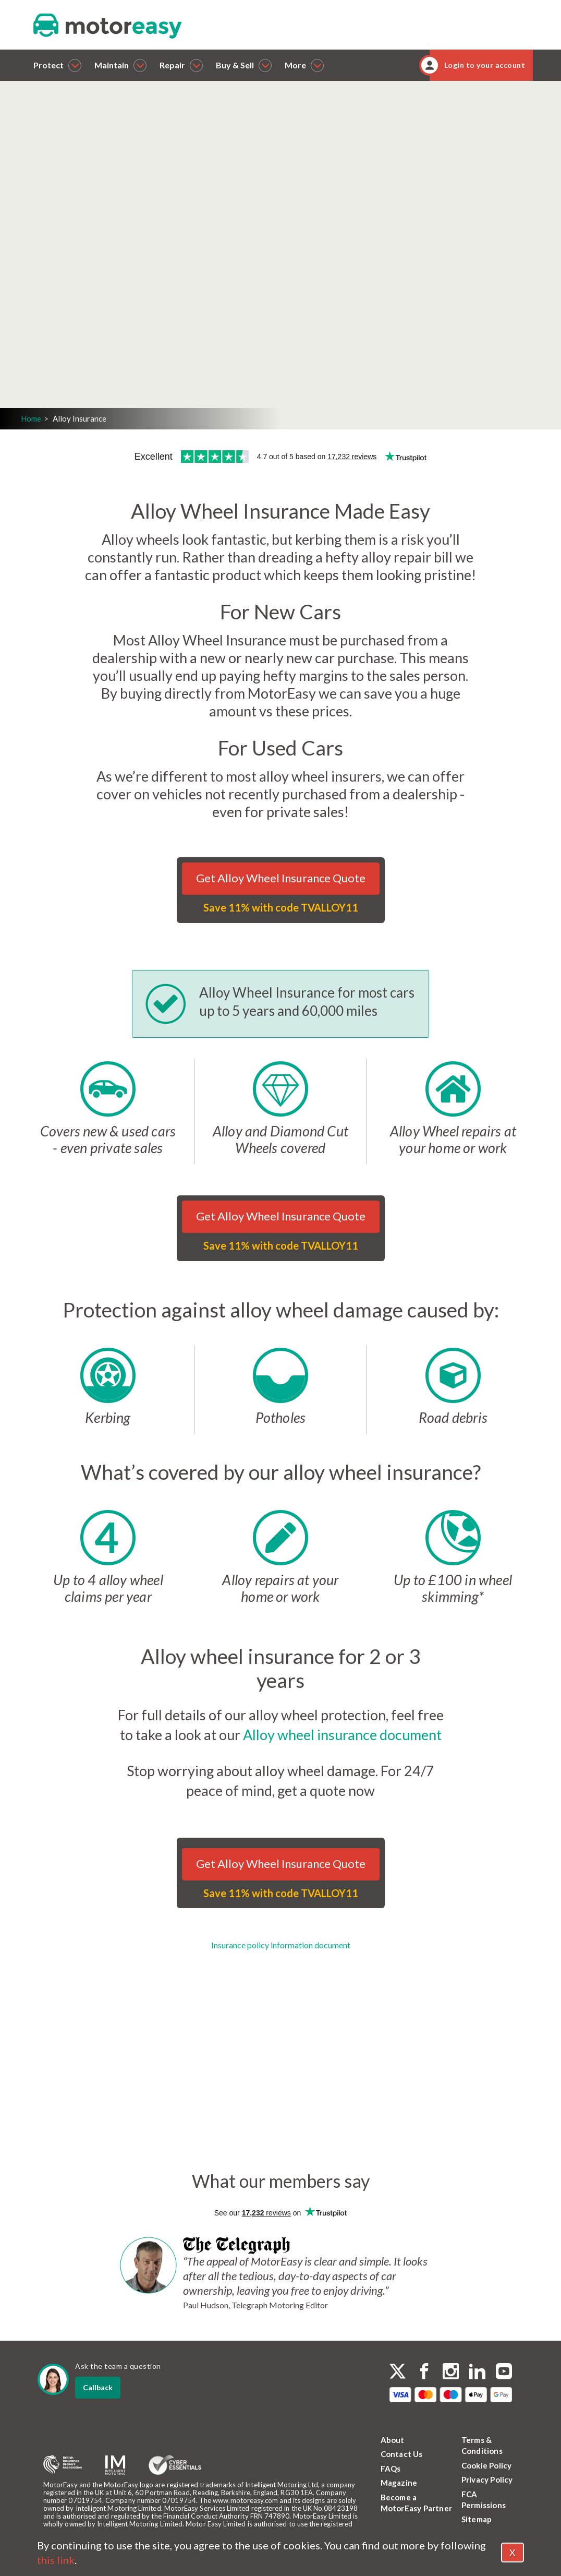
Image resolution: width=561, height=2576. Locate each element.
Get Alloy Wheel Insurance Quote (280, 878)
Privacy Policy (487, 2479)
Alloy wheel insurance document (342, 1734)
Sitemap (476, 2519)
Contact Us (402, 2454)
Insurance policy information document (280, 1945)
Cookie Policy (486, 2465)
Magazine (399, 2482)
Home (31, 418)
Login (112, 331)
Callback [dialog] (98, 2387)
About (393, 2440)
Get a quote (138, 302)
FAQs (391, 2468)
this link (56, 2560)
